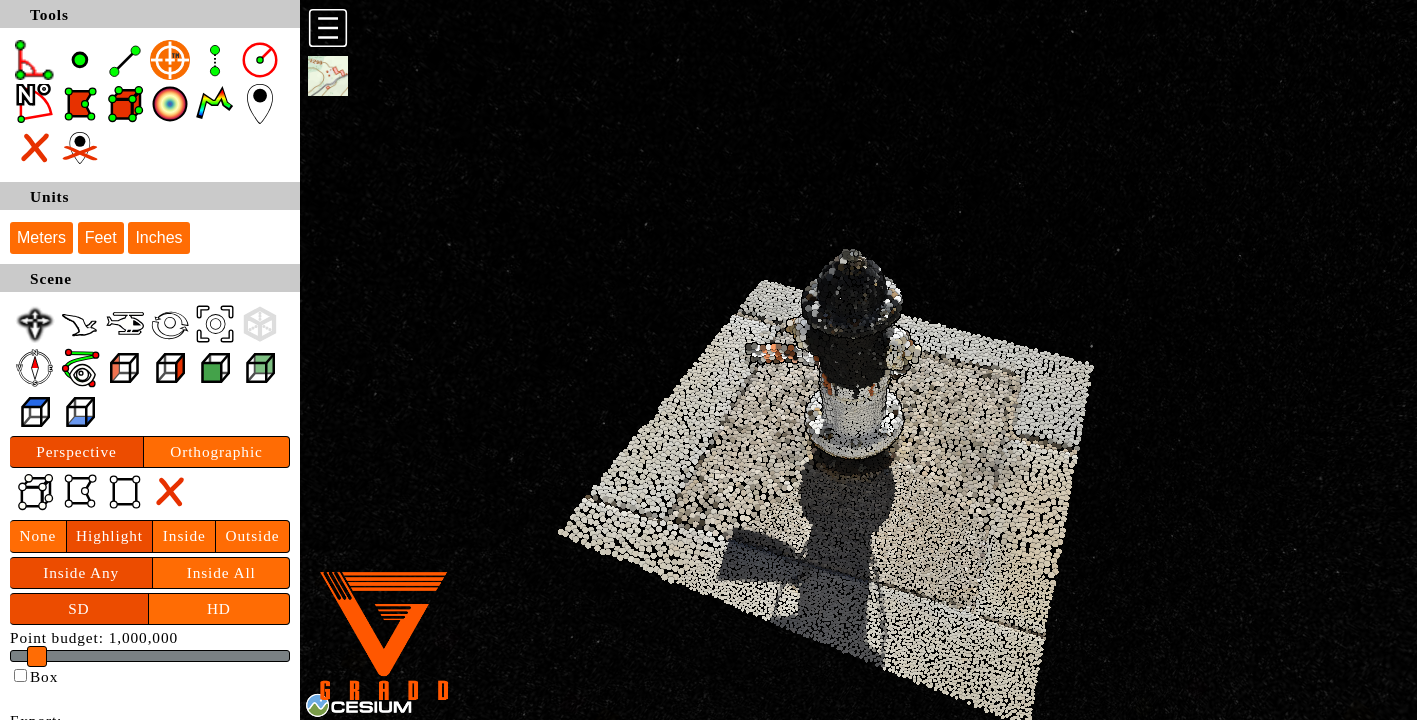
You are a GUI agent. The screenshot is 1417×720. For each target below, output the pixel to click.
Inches (158, 237)
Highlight (109, 535)
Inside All (221, 572)
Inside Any (81, 572)
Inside (184, 535)
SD (78, 608)
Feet (101, 237)
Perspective (76, 451)
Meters (41, 237)
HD (219, 608)
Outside (253, 535)
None (37, 535)
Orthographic (216, 451)
